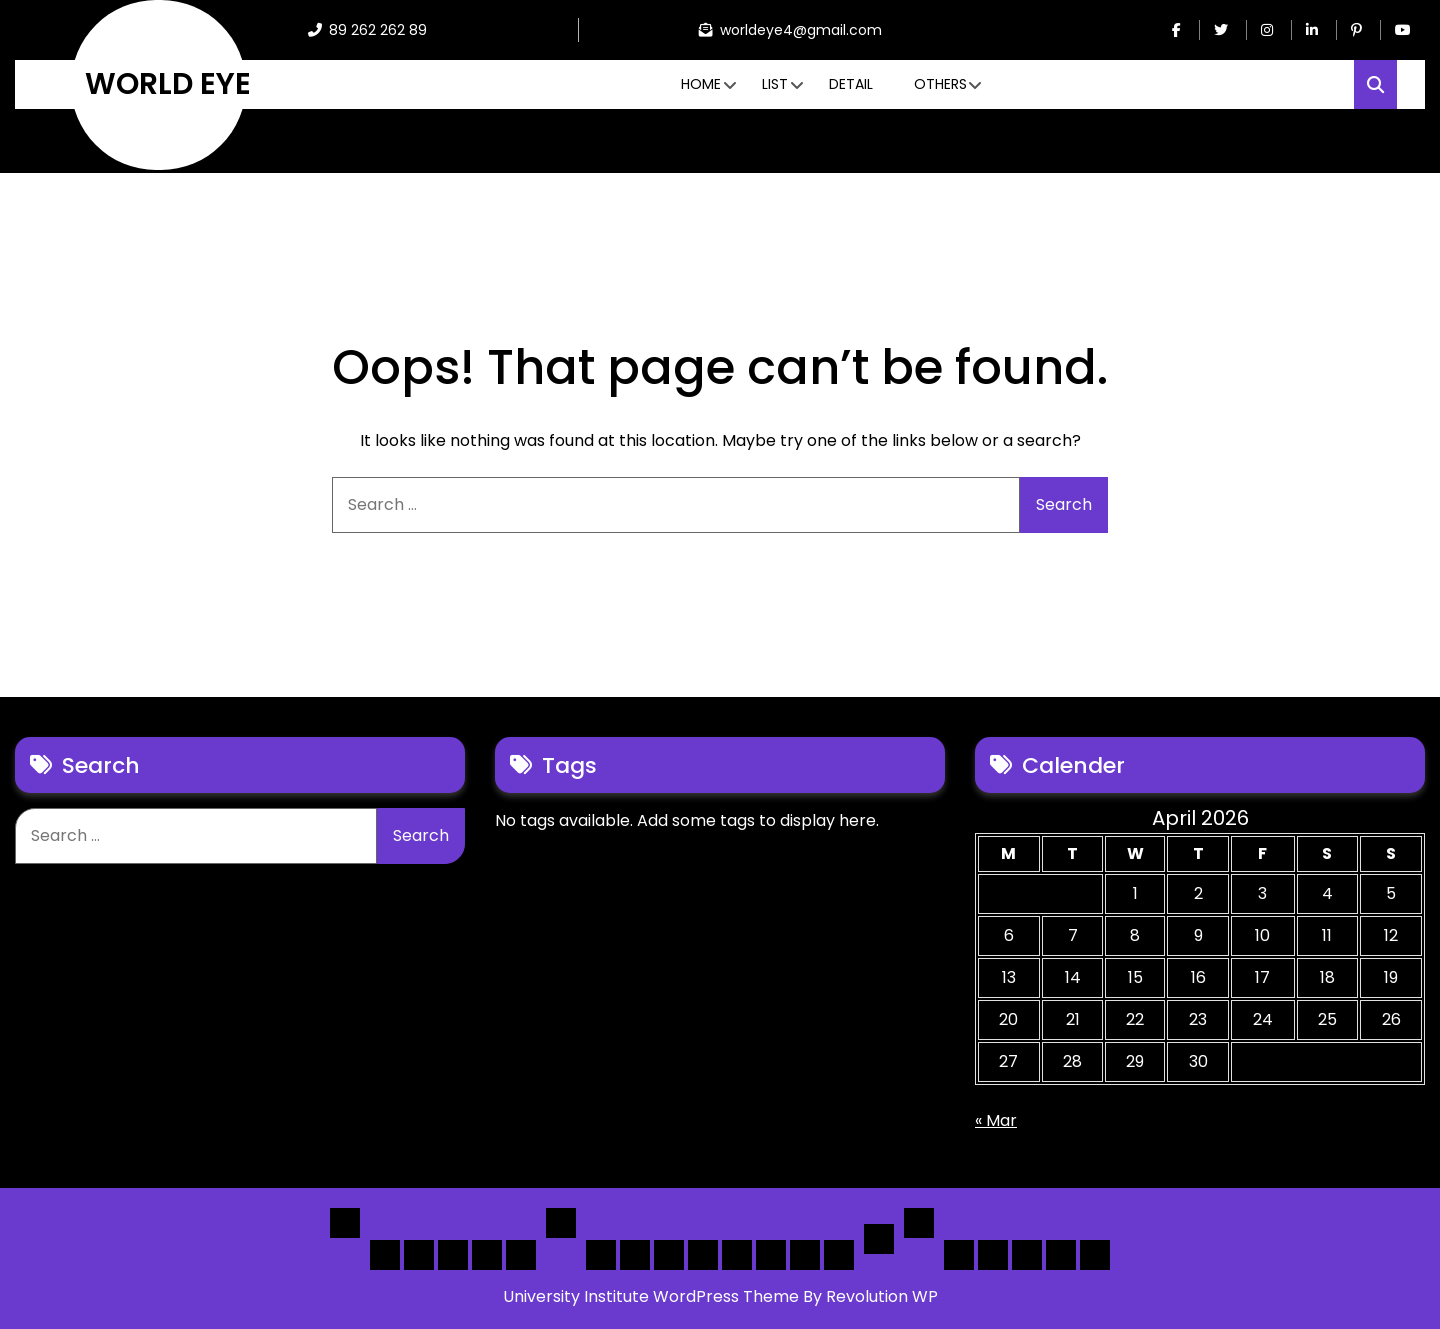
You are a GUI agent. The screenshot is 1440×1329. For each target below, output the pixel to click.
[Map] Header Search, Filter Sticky (805, 1255)
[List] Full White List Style (635, 1255)
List (775, 84)
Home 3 (453, 1255)
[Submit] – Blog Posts (1061, 1255)
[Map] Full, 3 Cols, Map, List (737, 1255)
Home (701, 84)
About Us (993, 1255)
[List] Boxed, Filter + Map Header (601, 1255)
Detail (851, 84)
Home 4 (487, 1255)
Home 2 (419, 1255)
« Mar (996, 1120)
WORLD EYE (168, 84)
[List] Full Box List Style (669, 1255)
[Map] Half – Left (771, 1255)
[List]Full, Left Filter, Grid (703, 1255)
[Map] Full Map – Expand (839, 1255)
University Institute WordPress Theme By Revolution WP (720, 1296)
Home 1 (385, 1255)
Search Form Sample (1027, 1255)
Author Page (959, 1255)
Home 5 (521, 1255)
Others (940, 84)
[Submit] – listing (1095, 1255)
